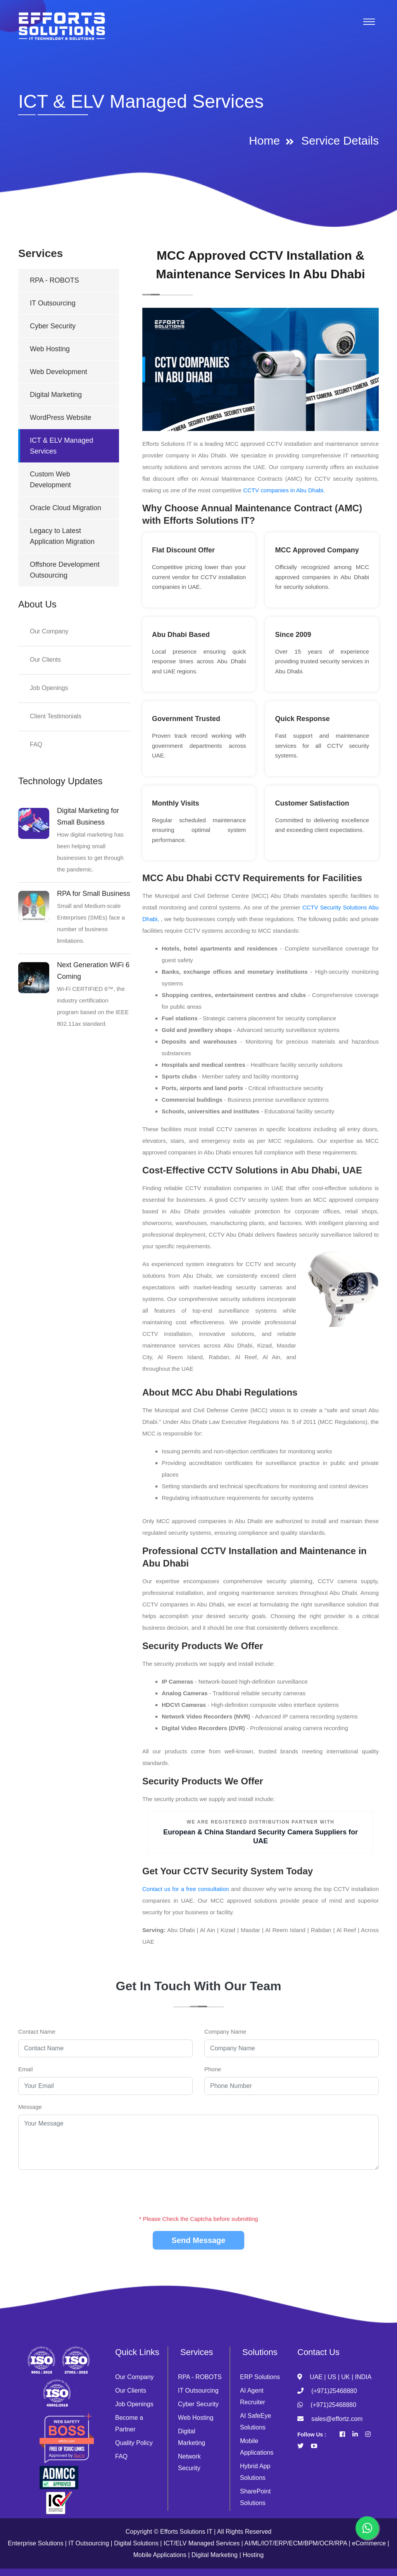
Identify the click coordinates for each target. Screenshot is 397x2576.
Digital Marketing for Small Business (88, 816)
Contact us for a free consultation (185, 1889)
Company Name (225, 2031)
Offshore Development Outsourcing (65, 570)
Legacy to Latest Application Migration (62, 536)
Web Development (58, 372)
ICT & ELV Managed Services (61, 446)
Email (25, 2069)
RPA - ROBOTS (54, 280)
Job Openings (49, 688)
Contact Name (36, 2031)
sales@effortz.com (336, 2419)
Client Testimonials (55, 716)
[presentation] (199, 2191)
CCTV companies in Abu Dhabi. (284, 490)
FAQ (36, 744)
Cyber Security (53, 326)
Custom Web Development (50, 479)
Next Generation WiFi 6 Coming (93, 970)
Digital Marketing (56, 395)
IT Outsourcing (53, 303)
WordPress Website (60, 417)
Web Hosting (50, 349)
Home (264, 140)
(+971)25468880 (334, 2391)
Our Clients (45, 659)
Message (30, 2106)
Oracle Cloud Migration (65, 508)
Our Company (49, 631)
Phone (212, 2069)
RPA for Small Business (93, 893)
